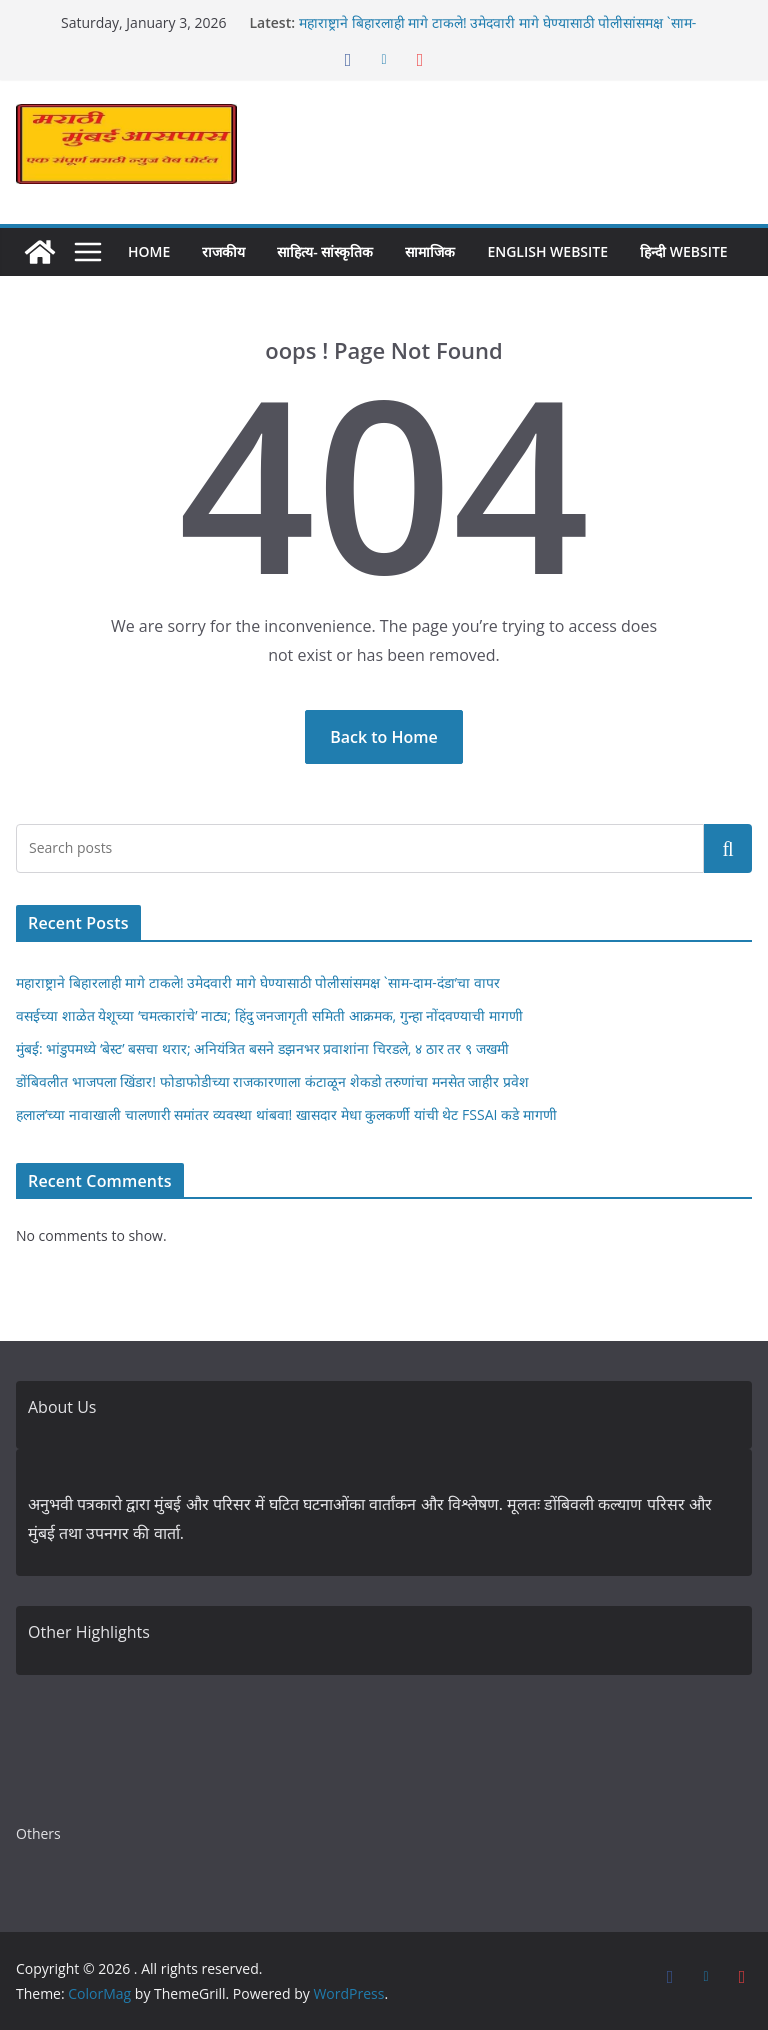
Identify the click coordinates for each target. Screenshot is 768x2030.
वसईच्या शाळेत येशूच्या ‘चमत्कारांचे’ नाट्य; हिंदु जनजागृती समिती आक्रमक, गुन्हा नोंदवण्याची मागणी (269, 1015)
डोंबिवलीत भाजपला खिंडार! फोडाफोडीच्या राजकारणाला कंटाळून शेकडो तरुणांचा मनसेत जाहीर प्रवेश (272, 1081)
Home (149, 251)
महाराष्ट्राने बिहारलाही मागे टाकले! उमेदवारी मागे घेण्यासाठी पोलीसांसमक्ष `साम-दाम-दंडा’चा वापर (258, 982)
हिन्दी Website (684, 251)
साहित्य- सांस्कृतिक (325, 251)
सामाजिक (430, 251)
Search (728, 848)
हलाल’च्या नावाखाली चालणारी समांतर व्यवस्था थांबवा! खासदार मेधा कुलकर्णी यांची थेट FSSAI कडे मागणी (286, 1114)
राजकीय (223, 251)
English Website (547, 251)
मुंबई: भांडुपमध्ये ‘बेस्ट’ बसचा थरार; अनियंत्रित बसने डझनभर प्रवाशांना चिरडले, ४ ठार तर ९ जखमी (262, 1048)
